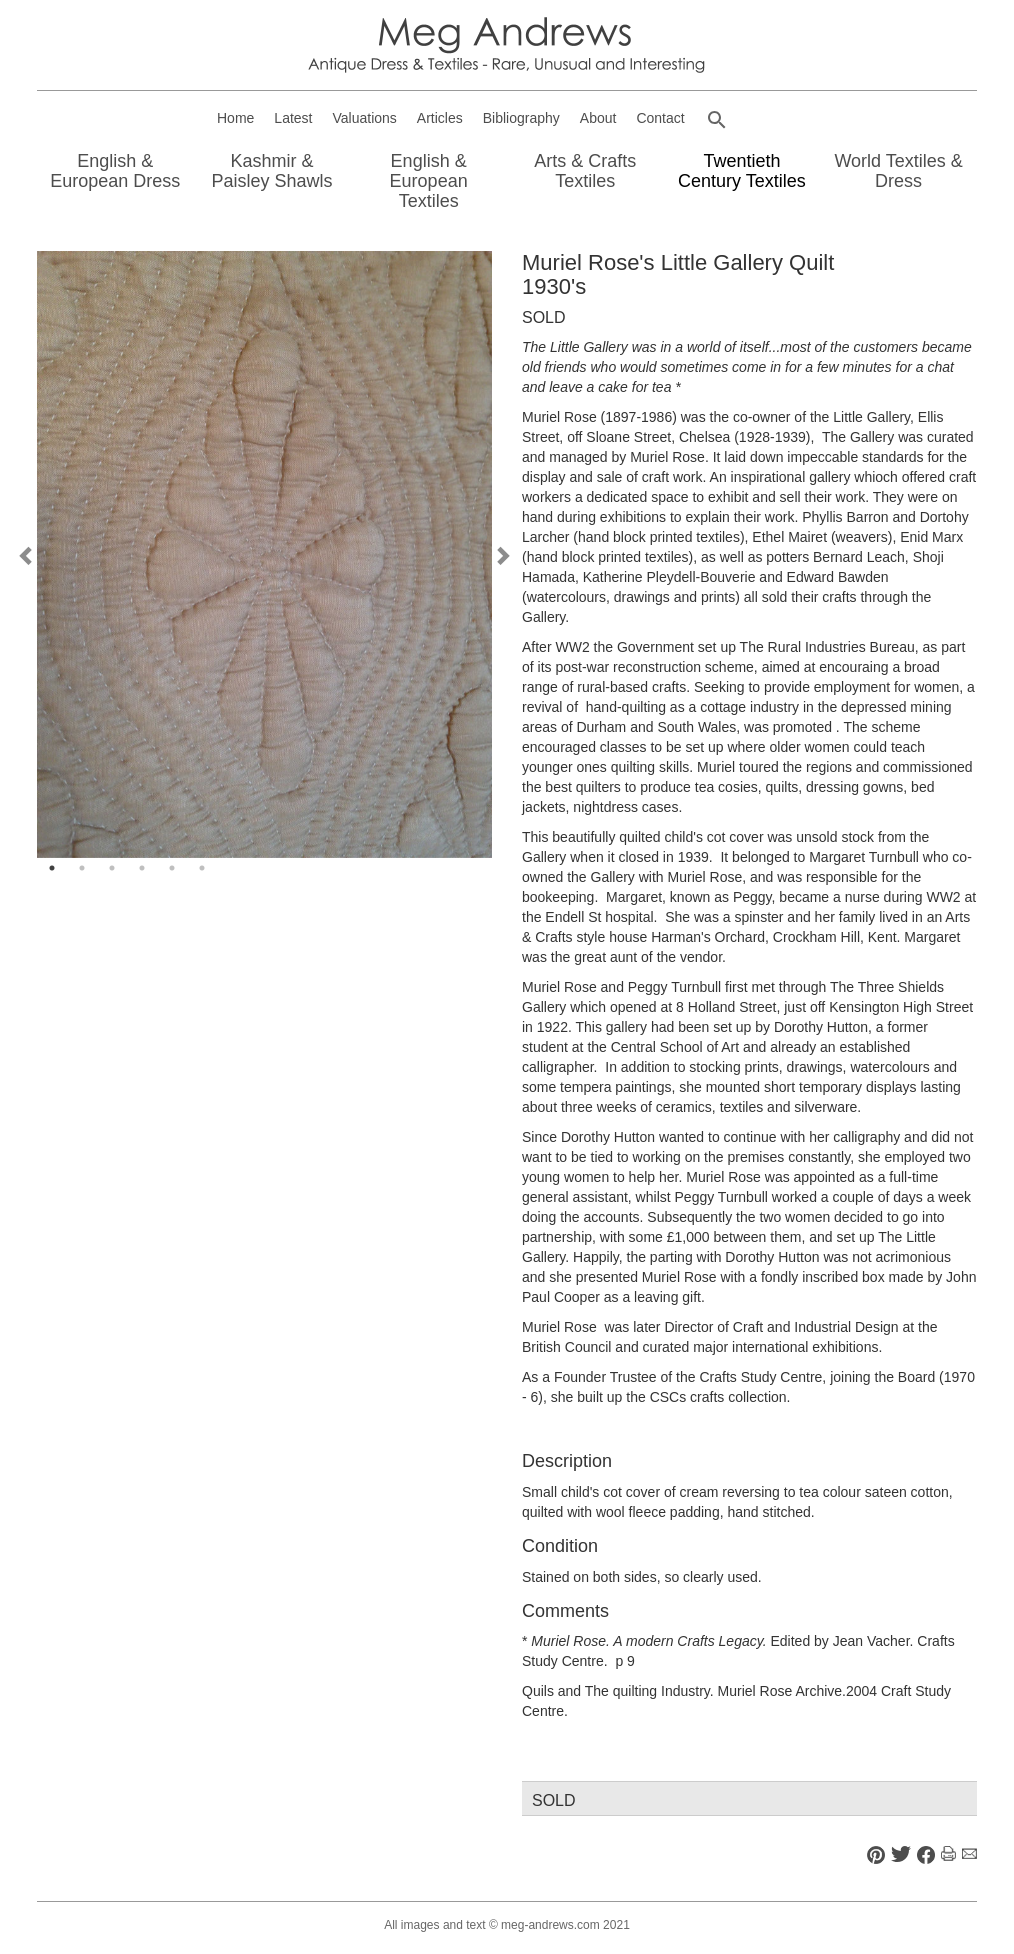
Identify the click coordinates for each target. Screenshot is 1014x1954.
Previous (27, 555)
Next (502, 555)
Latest (293, 118)
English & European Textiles (429, 181)
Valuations (365, 118)
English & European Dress (115, 171)
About (598, 118)
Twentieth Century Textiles (742, 171)
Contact (660, 118)
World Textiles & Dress (898, 171)
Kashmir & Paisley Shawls (271, 171)
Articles (440, 118)
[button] (717, 120)
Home (235, 118)
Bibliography (521, 118)
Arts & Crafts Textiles (585, 171)
